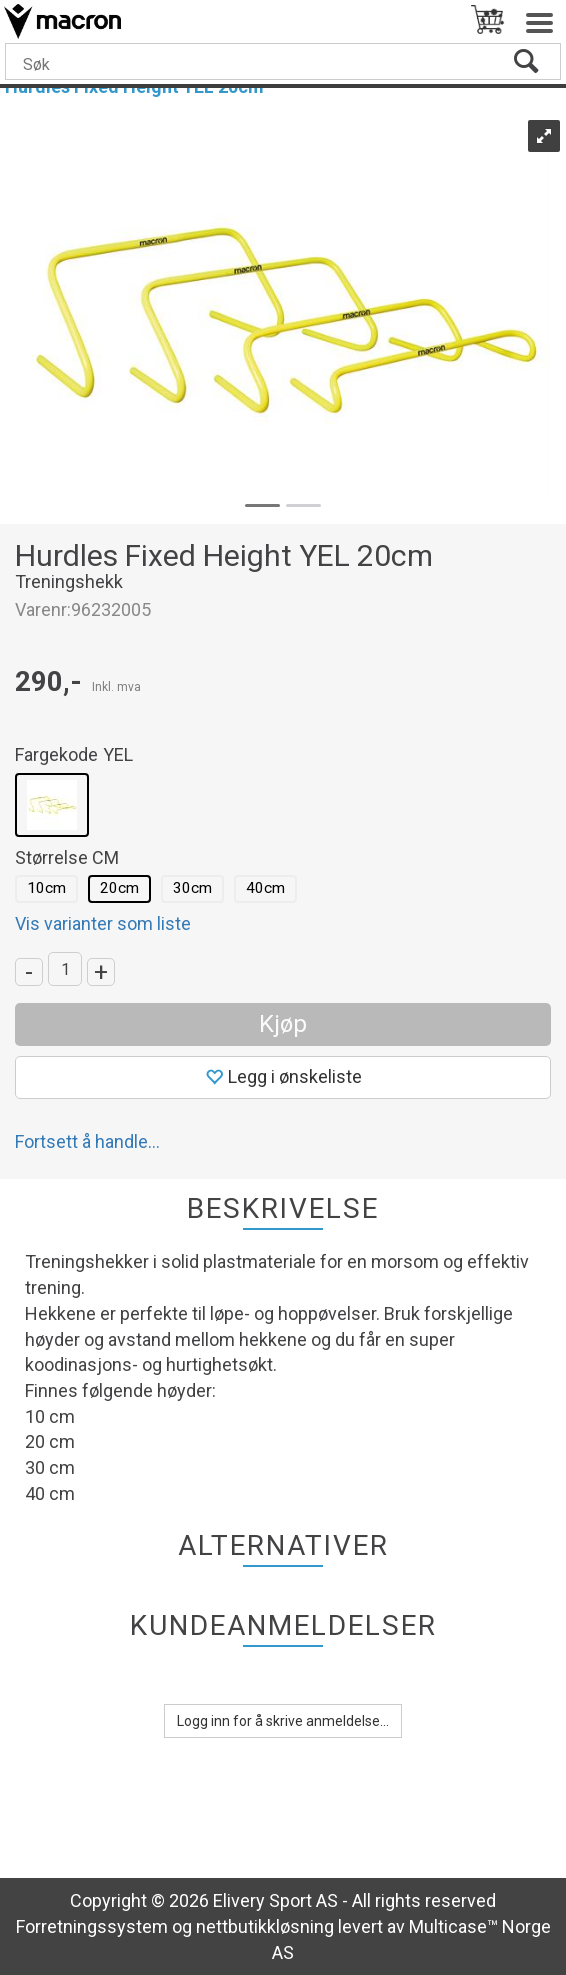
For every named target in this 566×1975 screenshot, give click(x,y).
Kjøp (283, 1024)
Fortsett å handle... (87, 1141)
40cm (265, 888)
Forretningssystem (92, 1926)
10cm (46, 888)
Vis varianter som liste (103, 923)
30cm (192, 888)
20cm (119, 888)
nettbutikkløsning (265, 1926)
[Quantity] (65, 969)
